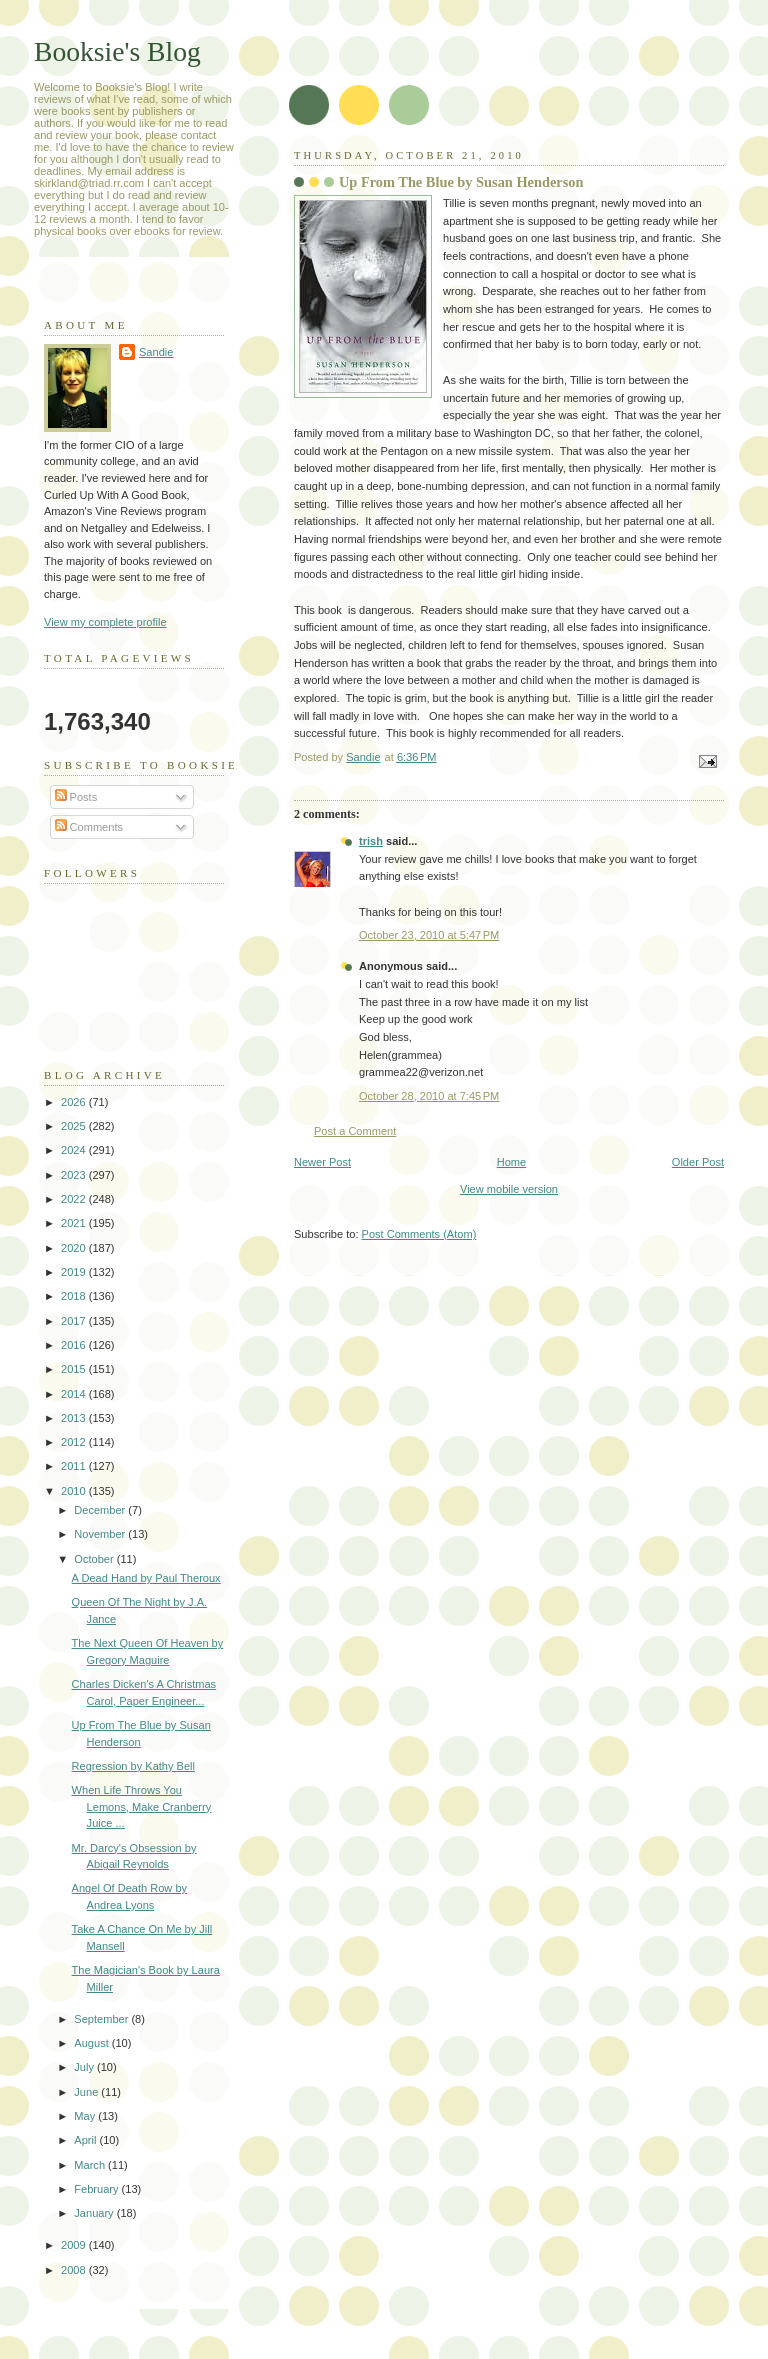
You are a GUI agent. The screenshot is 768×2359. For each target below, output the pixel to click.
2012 (75, 1442)
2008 (75, 2270)
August (92, 2043)
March (91, 2165)
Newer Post (322, 1162)
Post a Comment (355, 1131)
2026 (75, 1102)
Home (511, 1162)
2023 (75, 1175)
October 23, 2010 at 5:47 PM (429, 935)
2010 (75, 1491)
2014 (75, 1394)
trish (371, 841)
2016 (75, 1345)
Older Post (698, 1162)
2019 (75, 1272)
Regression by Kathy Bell (133, 1766)
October (95, 1559)
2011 (75, 1466)
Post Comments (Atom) (419, 1234)
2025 (75, 1126)
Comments (89, 827)
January (95, 2213)
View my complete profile (105, 622)
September (102, 2019)
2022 (75, 1199)
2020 (75, 1248)
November (101, 1534)
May (86, 2116)
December (101, 1510)
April (86, 2140)
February (97, 2189)
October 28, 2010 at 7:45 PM (429, 1096)
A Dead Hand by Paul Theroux (146, 1578)
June (87, 2092)
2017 (75, 1321)
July (85, 2067)
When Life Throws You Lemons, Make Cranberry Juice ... (142, 1806)
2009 (75, 2245)
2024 (75, 1150)
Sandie (156, 352)
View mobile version (509, 1189)
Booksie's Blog (117, 51)
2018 (75, 1296)
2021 (75, 1223)
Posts (76, 797)
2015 (75, 1369)
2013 (75, 1418)
